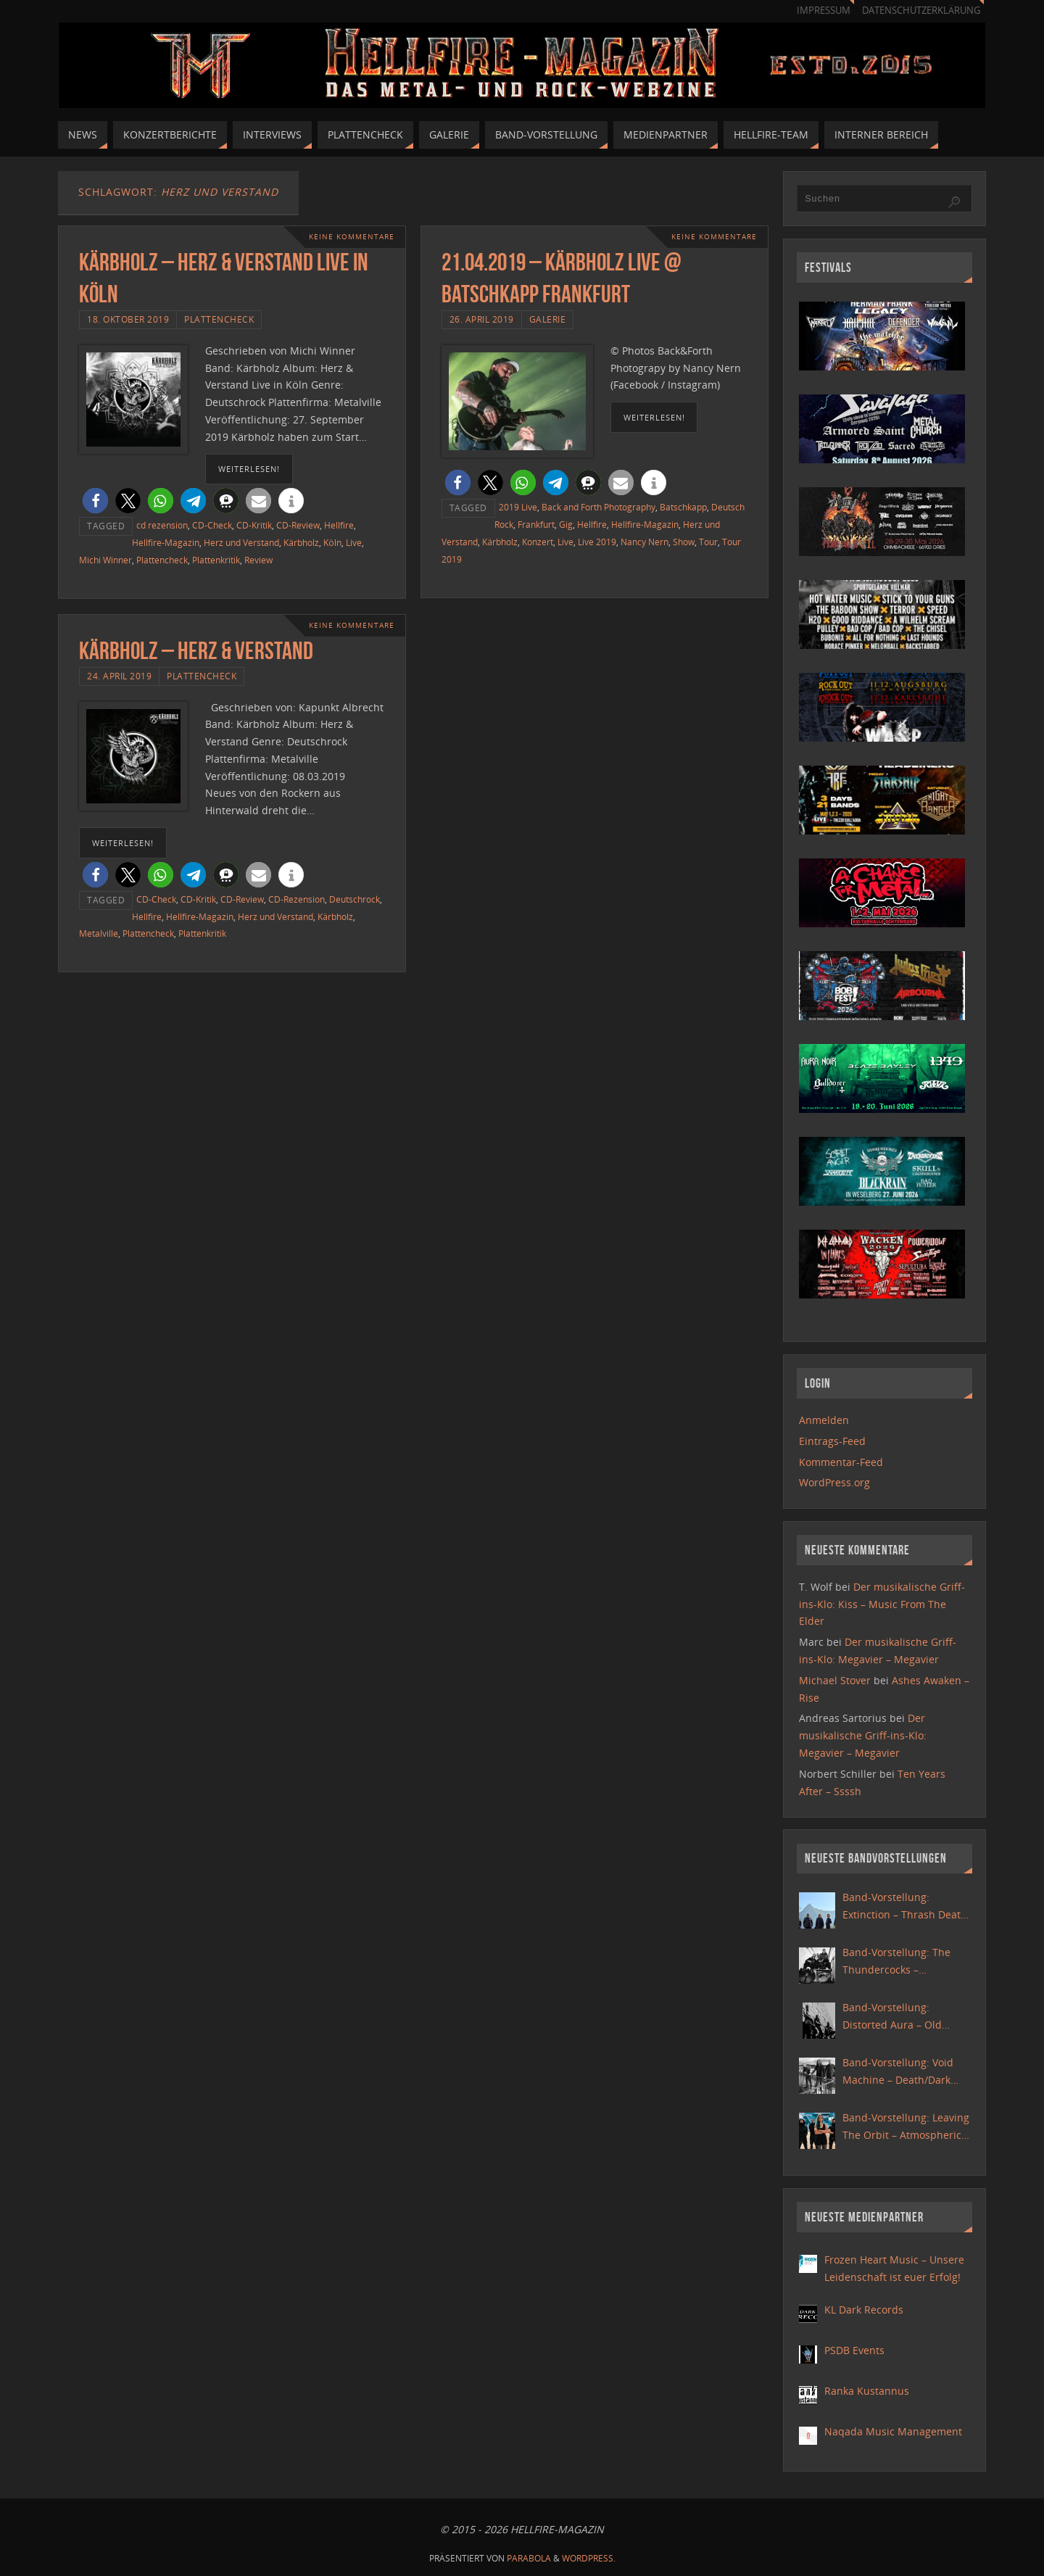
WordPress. (589, 2558)
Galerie (547, 319)
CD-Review (298, 525)
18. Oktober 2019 (128, 319)
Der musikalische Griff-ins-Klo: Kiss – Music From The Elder (882, 1604)
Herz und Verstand (241, 542)
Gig (566, 524)
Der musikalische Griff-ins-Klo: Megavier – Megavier (863, 1735)
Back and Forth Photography (598, 507)
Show (684, 541)
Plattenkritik (216, 560)
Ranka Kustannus (866, 2391)
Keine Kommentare (351, 236)
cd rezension (162, 525)
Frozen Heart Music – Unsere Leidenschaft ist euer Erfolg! (894, 2268)
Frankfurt (536, 524)
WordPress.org (834, 1482)
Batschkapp (683, 507)
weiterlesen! (249, 468)
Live (354, 542)
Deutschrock (354, 899)
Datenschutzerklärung (921, 10)
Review (258, 560)
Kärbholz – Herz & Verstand (196, 650)
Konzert (537, 541)
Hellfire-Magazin (165, 542)
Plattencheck (219, 319)
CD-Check (212, 525)
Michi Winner (105, 560)
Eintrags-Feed (832, 1441)
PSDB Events (854, 2350)
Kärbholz (301, 542)
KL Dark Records (863, 2309)
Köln (332, 542)
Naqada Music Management (893, 2431)
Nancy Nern (644, 541)
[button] (95, 500)
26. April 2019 (482, 319)
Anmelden (824, 1420)
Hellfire (339, 525)
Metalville (98, 933)
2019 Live (518, 507)
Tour (708, 541)
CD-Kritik (254, 525)
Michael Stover (835, 1680)
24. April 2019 (119, 676)
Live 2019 (597, 541)
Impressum (823, 10)
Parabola (529, 2558)
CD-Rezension (296, 899)
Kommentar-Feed (841, 1462)
